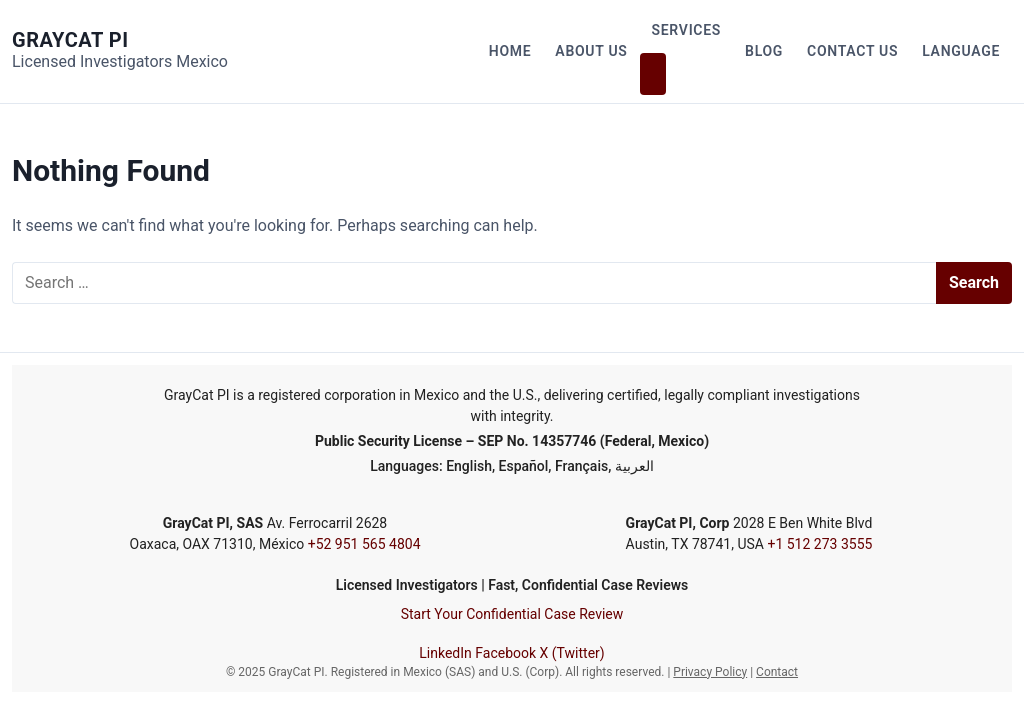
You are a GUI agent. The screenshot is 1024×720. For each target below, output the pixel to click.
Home (510, 51)
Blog (764, 51)
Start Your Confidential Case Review (512, 614)
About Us (591, 51)
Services (687, 30)
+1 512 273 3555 (819, 544)
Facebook (505, 653)
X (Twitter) (572, 653)
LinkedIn (445, 653)
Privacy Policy (710, 672)
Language (961, 51)
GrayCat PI (70, 40)
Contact (777, 672)
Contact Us (852, 51)
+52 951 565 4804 (364, 544)
